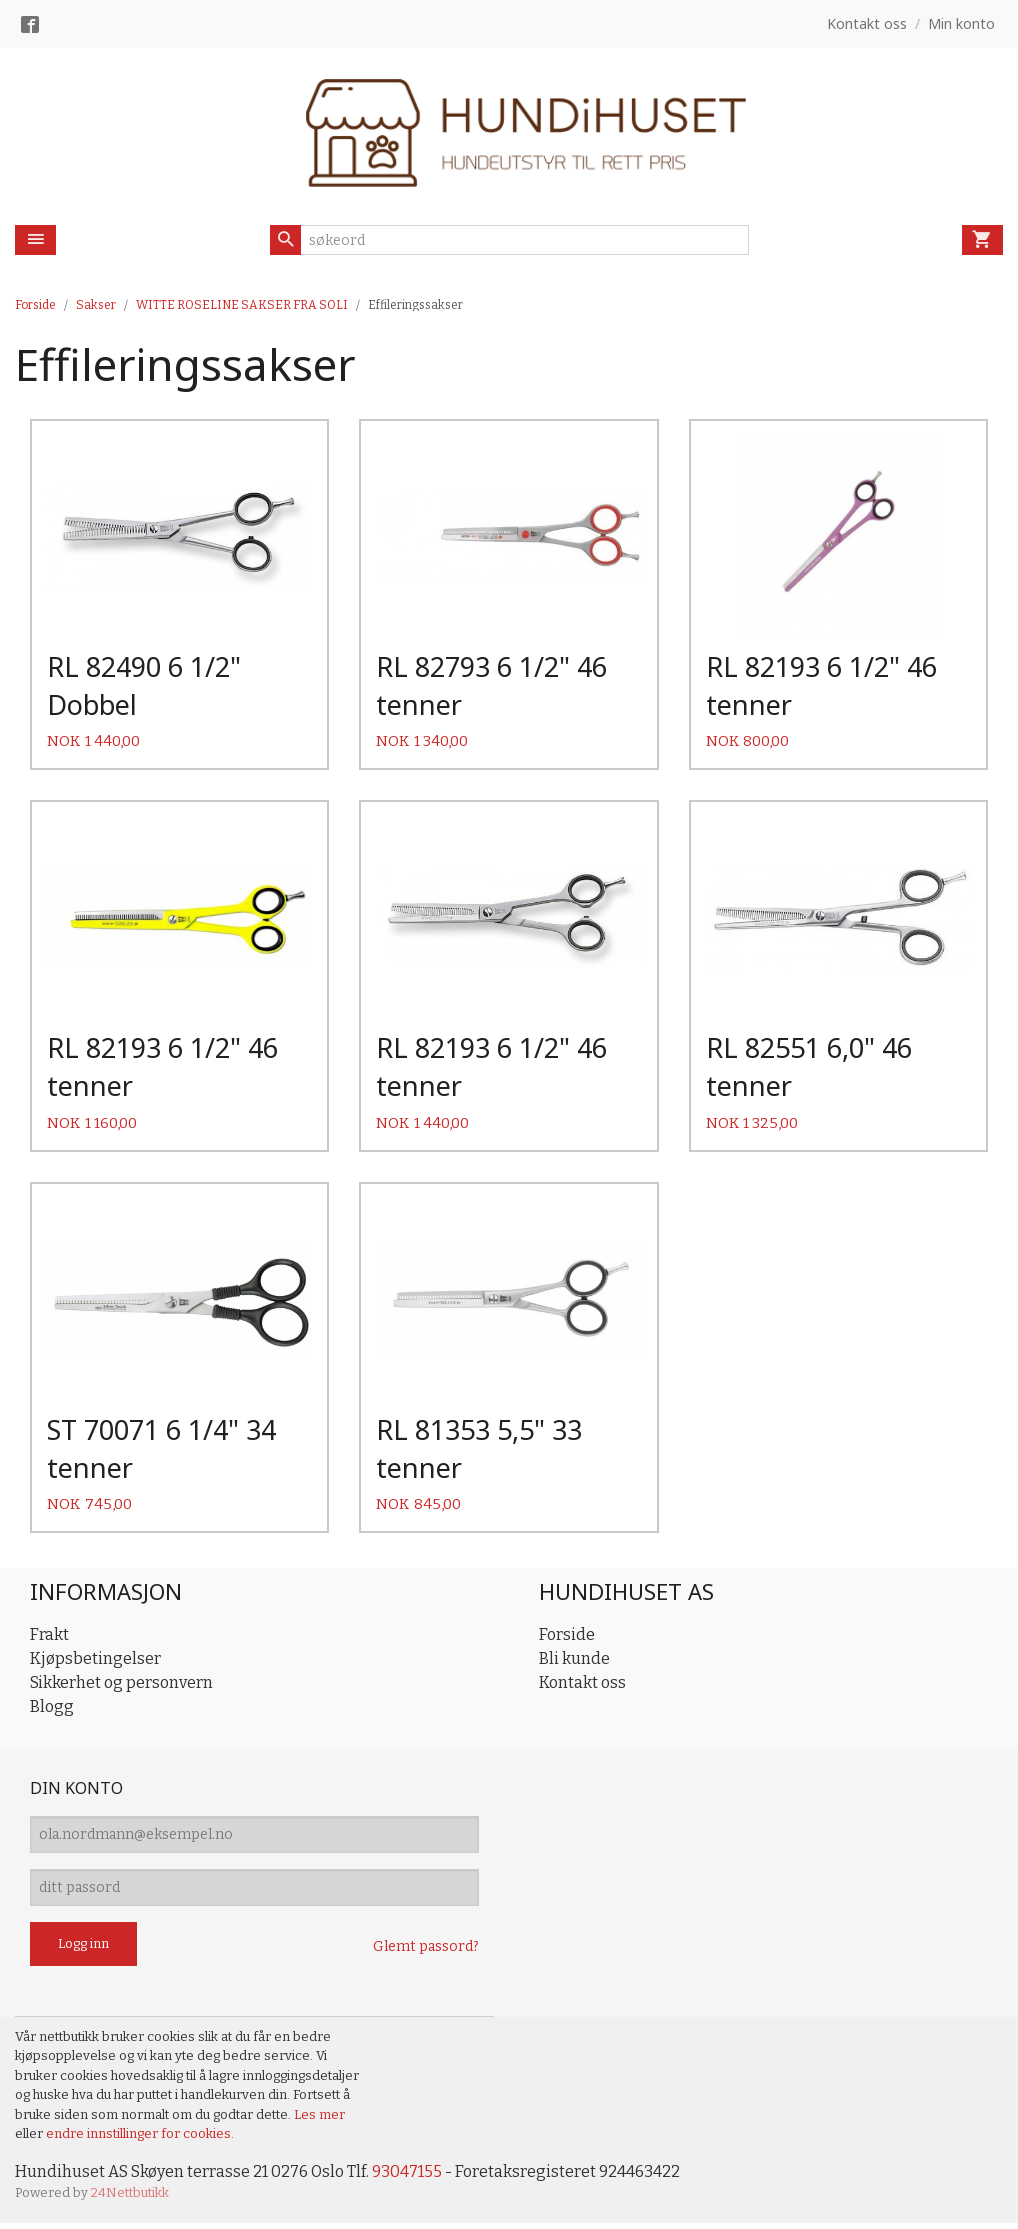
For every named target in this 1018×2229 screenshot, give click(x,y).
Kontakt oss (582, 1688)
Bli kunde (574, 1664)
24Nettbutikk (130, 2199)
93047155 (407, 2177)
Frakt (49, 1640)
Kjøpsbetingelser (95, 1664)
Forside (35, 305)
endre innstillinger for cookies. (140, 2139)
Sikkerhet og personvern (121, 1688)
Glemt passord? (426, 1952)
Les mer (319, 2120)
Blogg (52, 1712)
